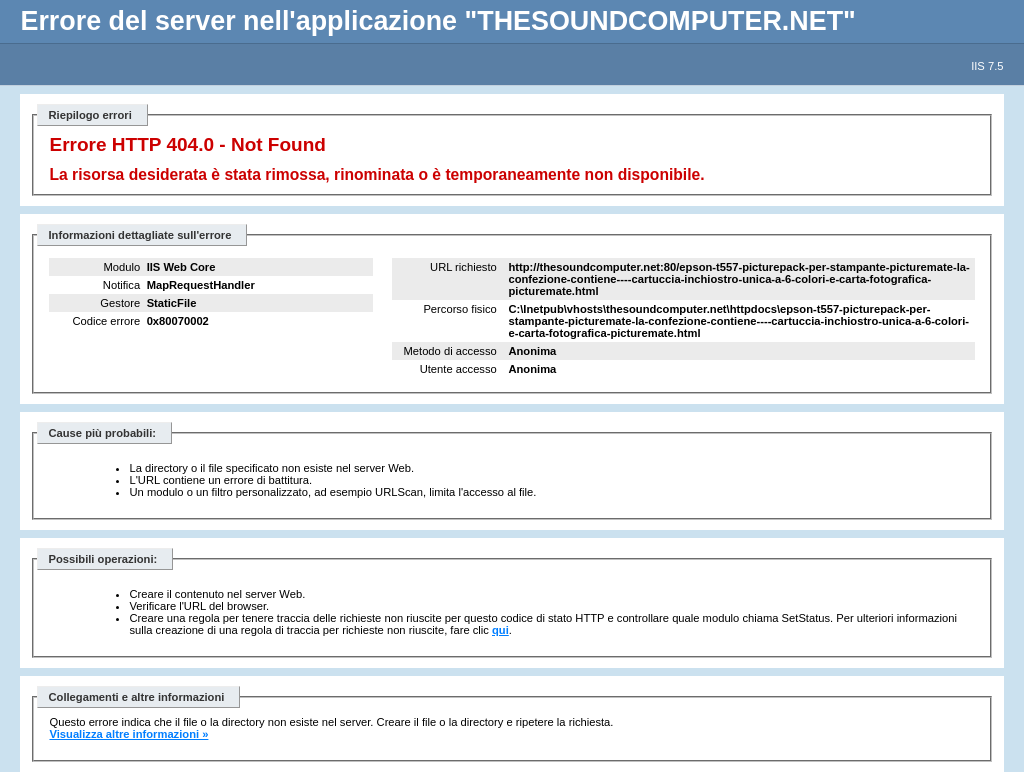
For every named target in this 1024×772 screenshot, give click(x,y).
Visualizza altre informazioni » (128, 734)
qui (500, 630)
